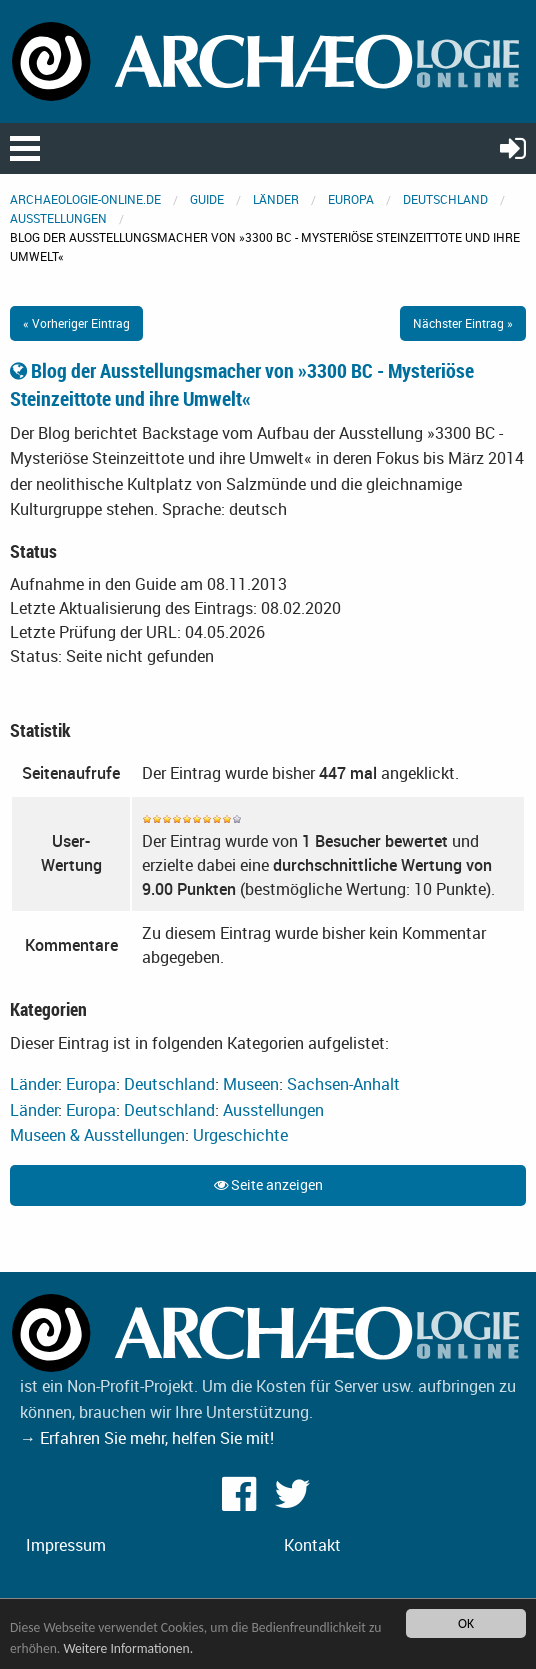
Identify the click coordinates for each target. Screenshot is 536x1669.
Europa (351, 199)
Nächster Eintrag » (463, 323)
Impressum (66, 1545)
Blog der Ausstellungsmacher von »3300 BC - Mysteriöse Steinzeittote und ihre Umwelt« (242, 384)
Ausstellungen (58, 218)
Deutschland (445, 199)
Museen (251, 1084)
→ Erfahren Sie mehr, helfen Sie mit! (147, 1438)
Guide (207, 199)
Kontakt (312, 1545)
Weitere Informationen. (128, 1649)
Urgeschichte (240, 1135)
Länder (276, 199)
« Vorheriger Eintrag (76, 323)
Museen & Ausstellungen (97, 1135)
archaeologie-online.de (85, 199)
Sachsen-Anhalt (343, 1084)
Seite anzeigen (268, 1184)
